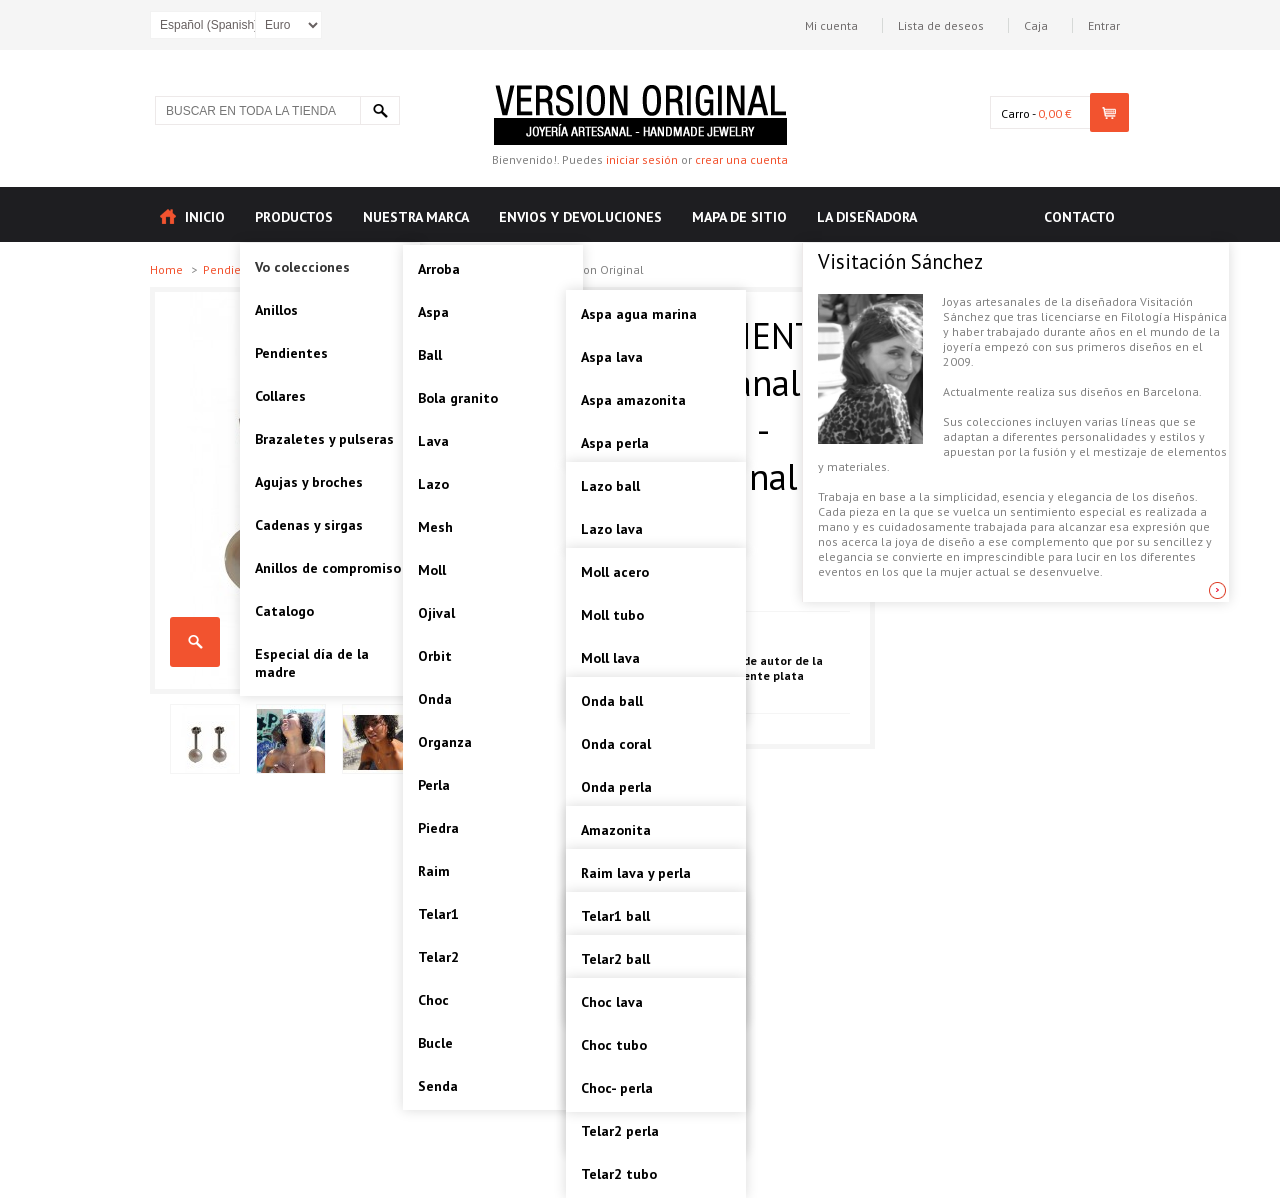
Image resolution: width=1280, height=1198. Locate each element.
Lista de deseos (941, 25)
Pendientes (235, 269)
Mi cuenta (831, 25)
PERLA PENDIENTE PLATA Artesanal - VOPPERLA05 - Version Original (195, 642)
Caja (1036, 25)
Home (168, 269)
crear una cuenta (741, 159)
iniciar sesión (642, 159)
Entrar (1104, 25)
